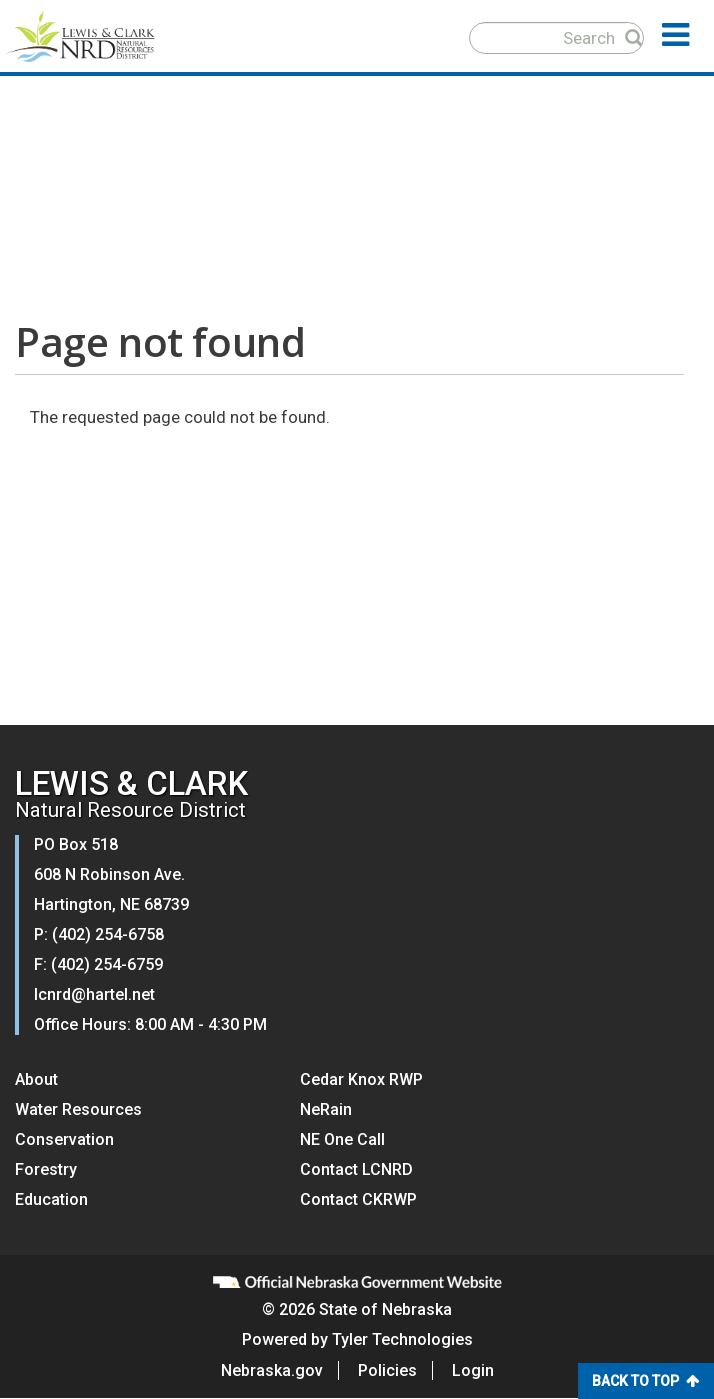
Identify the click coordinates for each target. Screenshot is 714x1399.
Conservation (64, 1139)
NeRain (326, 1109)
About (36, 1079)
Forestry (46, 1169)
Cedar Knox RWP (361, 1079)
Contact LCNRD (356, 1169)
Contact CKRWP (358, 1199)
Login (473, 1370)
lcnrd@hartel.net (94, 994)
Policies (387, 1370)
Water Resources (78, 1109)
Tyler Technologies (402, 1339)
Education (51, 1199)
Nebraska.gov (272, 1370)
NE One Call (342, 1139)
